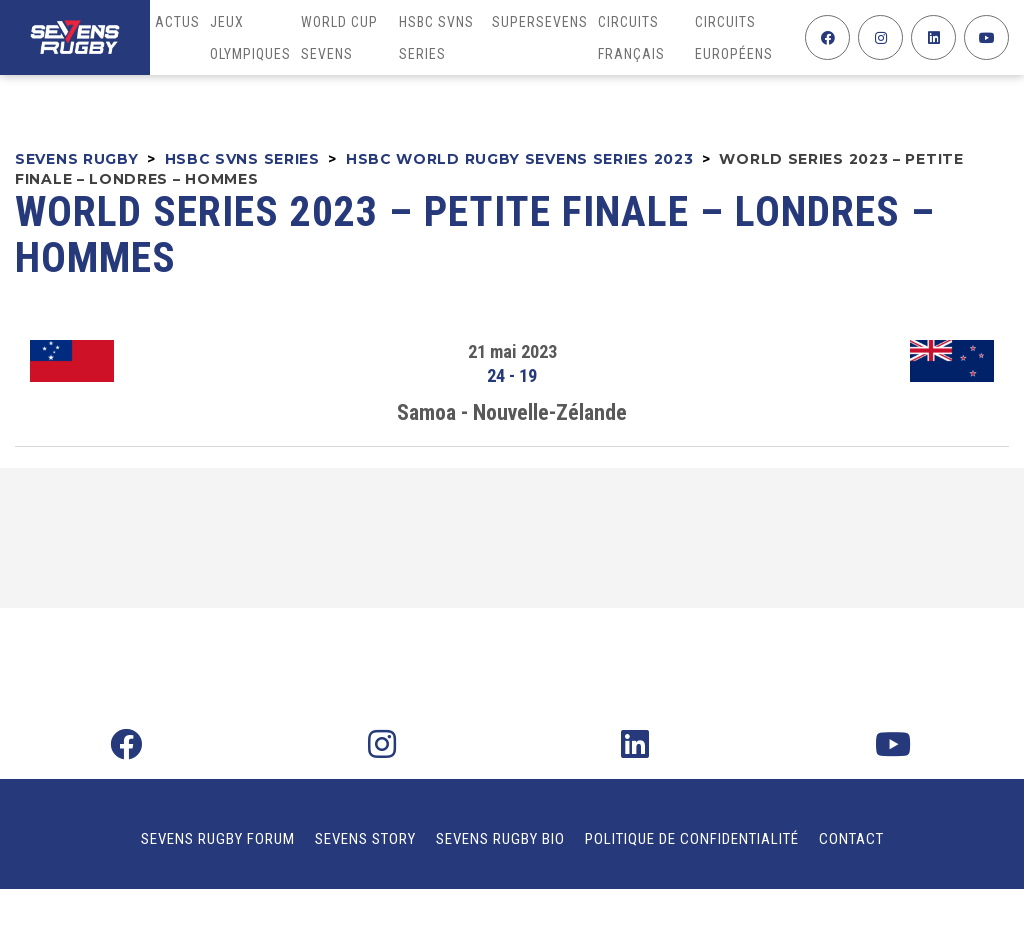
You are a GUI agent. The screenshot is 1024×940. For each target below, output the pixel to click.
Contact (851, 839)
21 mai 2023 (512, 351)
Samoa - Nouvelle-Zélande (512, 412)
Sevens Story (365, 839)
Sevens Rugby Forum (218, 839)
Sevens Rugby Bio (500, 839)
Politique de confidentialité (692, 839)
